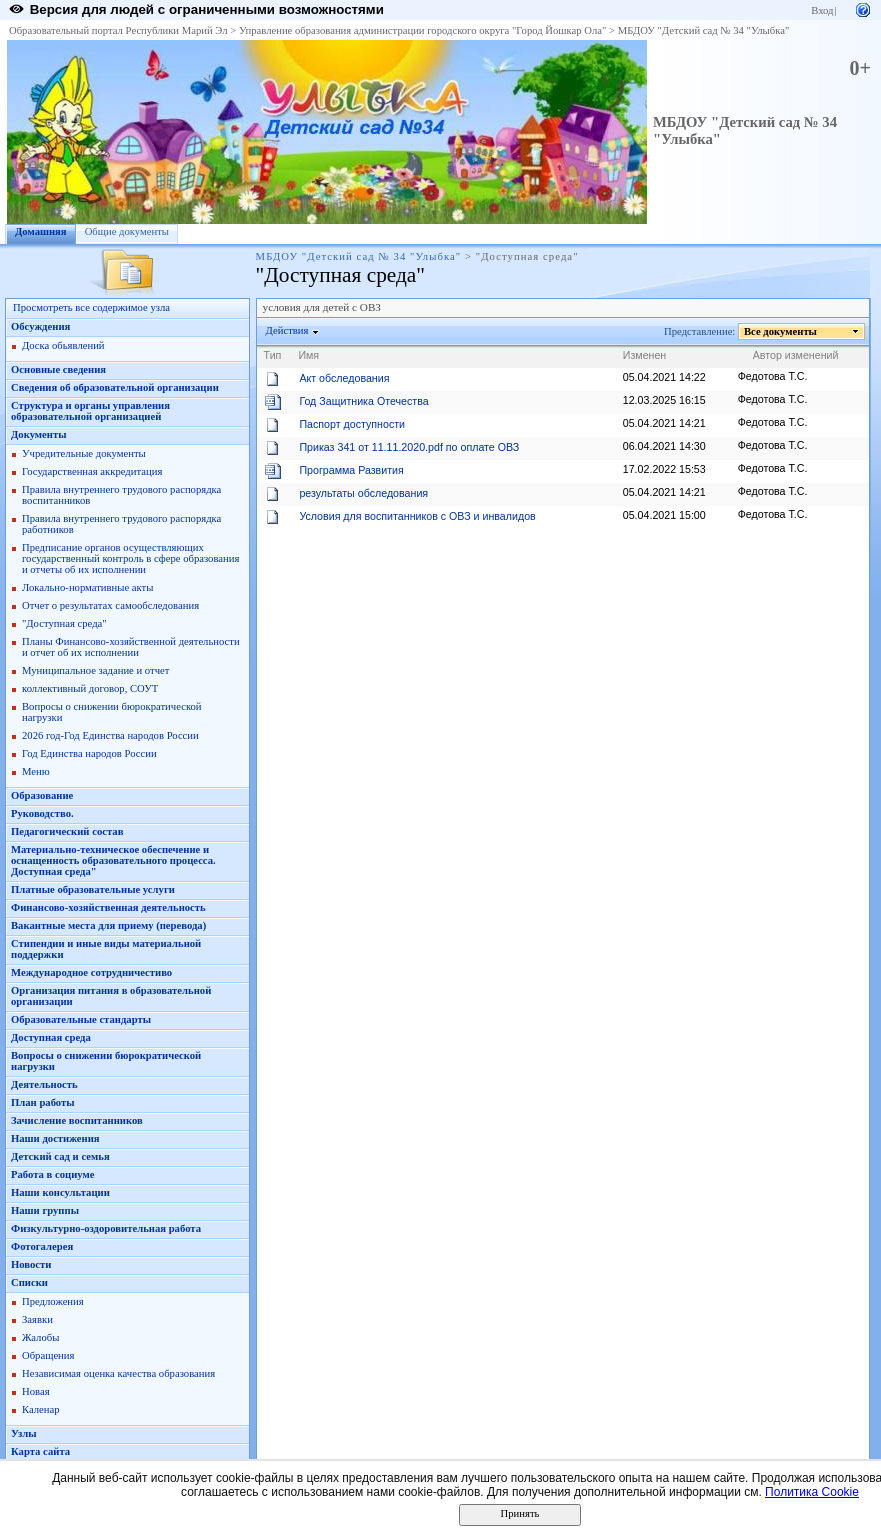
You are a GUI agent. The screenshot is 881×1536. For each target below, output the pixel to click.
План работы (43, 1102)
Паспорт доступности (352, 424)
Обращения (48, 1355)
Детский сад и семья (60, 1156)
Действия (288, 330)
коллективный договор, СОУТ (90, 688)
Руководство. (42, 813)
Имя (308, 355)
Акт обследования (344, 378)
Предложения (53, 1301)
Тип (273, 355)
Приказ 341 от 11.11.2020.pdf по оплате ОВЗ (409, 447)
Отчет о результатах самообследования (110, 605)
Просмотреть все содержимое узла (91, 307)
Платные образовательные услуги (93, 889)
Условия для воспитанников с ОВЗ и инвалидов (417, 516)
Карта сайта (40, 1451)
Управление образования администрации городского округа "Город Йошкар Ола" (423, 30)
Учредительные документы (84, 453)
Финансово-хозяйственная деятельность (108, 907)
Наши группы (45, 1210)
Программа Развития (351, 470)
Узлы (24, 1433)
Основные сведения (58, 369)
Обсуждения (40, 326)
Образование (42, 795)
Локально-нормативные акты (87, 587)
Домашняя (41, 231)
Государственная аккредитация (92, 471)
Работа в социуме (53, 1174)
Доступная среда (51, 1037)
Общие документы (127, 231)
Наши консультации (60, 1192)
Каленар (41, 1409)
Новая (36, 1391)
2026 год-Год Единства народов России (110, 735)
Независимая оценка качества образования (118, 1373)
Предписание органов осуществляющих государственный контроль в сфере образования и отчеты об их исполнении (130, 558)
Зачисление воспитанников (77, 1120)
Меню (36, 771)
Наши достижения (55, 1138)
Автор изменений (796, 355)
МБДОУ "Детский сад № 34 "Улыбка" (704, 30)
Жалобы (40, 1337)
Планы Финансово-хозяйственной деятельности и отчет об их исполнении (131, 647)
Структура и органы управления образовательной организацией (90, 411)
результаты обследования (363, 493)
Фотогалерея (42, 1246)
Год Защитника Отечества (363, 401)
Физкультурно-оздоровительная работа (106, 1228)
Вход (822, 10)
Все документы (781, 331)
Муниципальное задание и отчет (95, 670)
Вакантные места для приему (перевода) (108, 925)
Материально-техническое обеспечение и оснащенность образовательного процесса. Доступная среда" (113, 860)
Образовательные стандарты (81, 1019)
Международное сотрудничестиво (91, 972)
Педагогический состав (67, 831)
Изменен (645, 355)
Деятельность (44, 1084)
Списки (29, 1282)
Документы (39, 434)
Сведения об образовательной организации (115, 387)
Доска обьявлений (63, 345)
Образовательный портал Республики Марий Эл (118, 30)
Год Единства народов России (89, 753)
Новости (31, 1264)
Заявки (37, 1319)
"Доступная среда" (64, 623)
